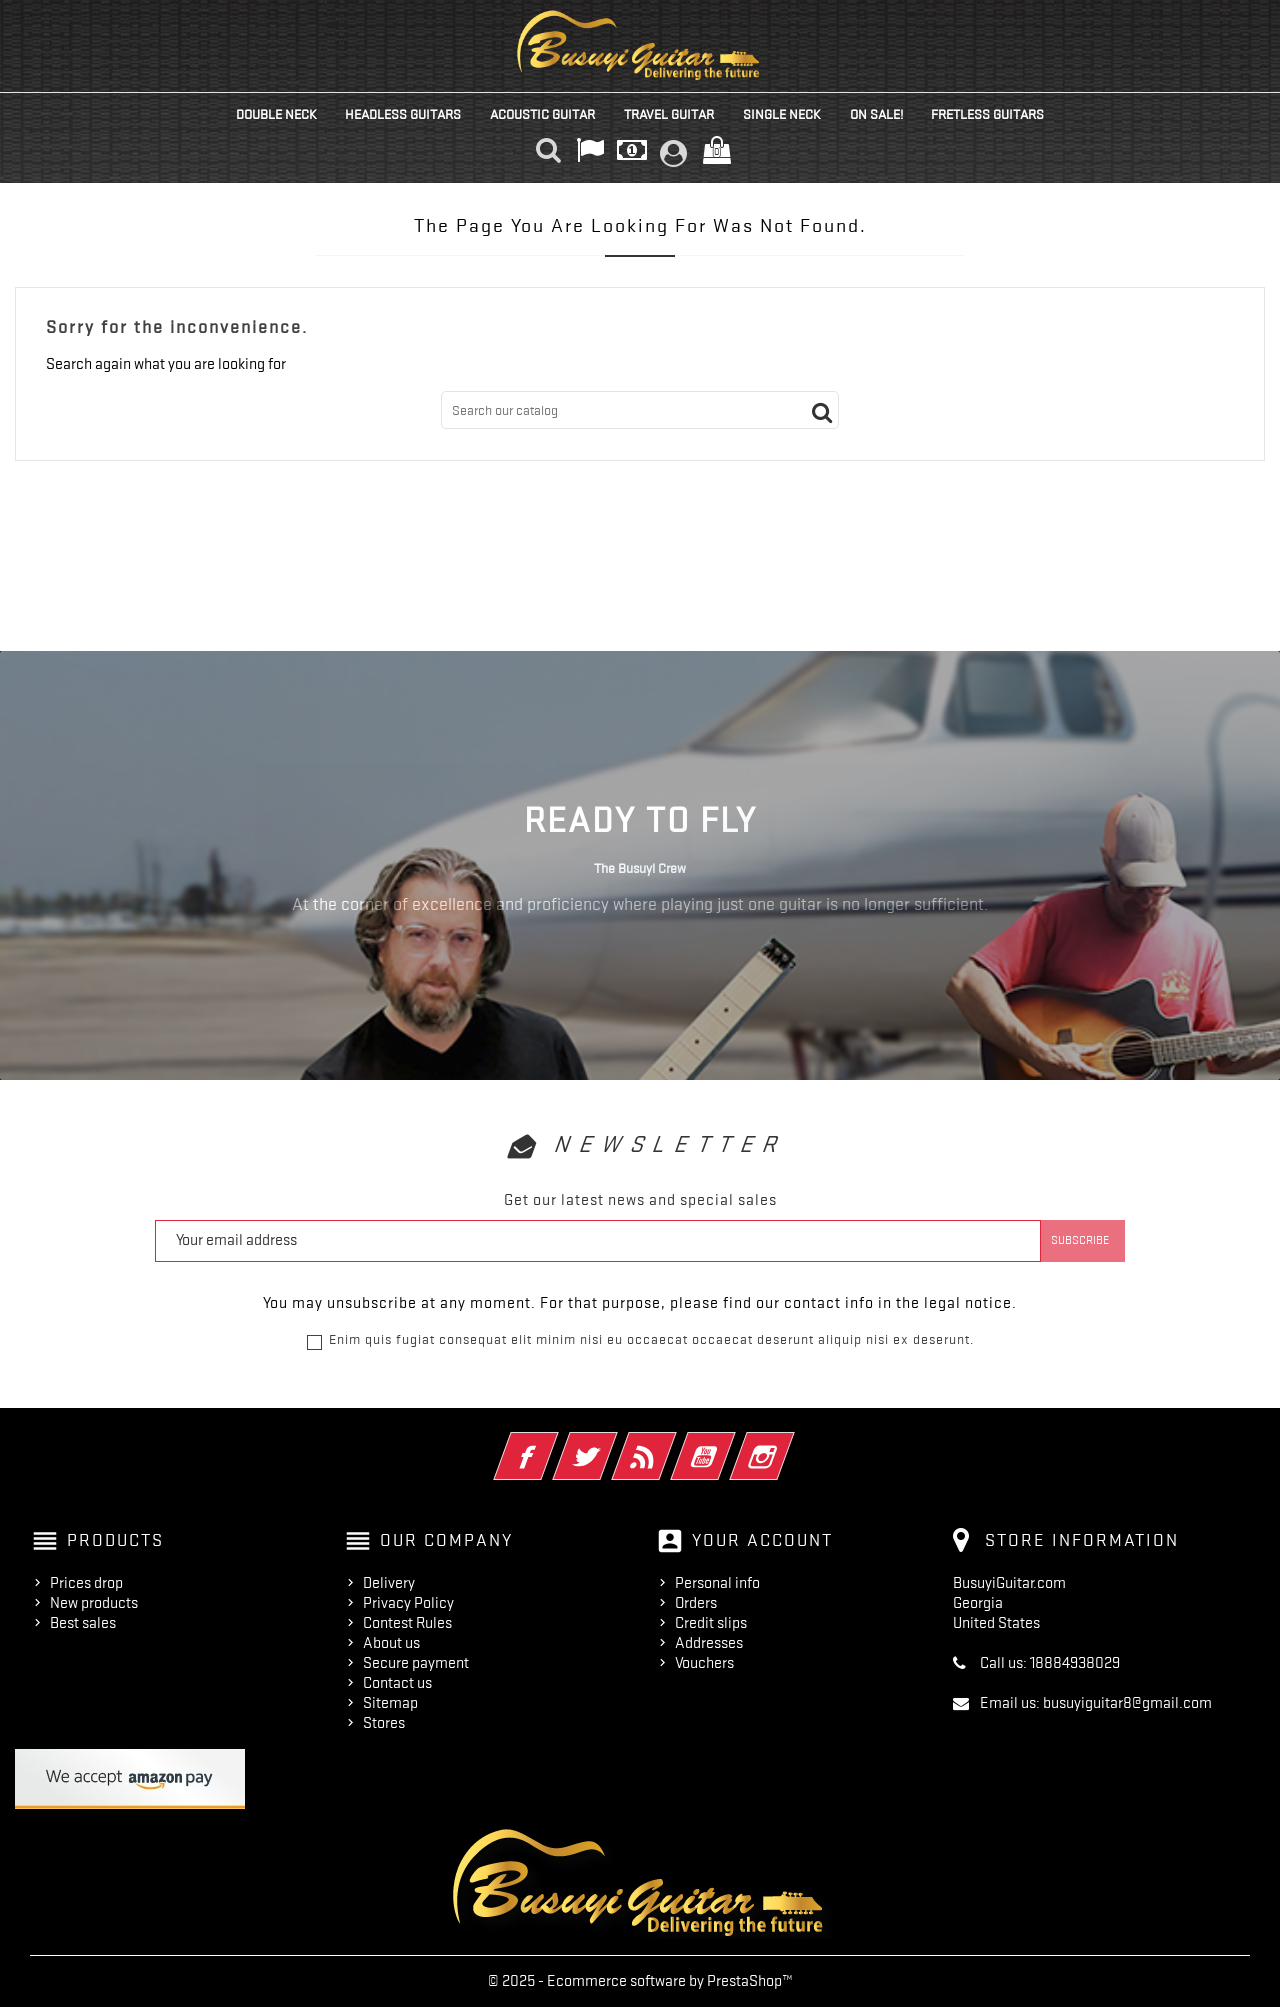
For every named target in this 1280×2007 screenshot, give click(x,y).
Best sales (83, 1623)
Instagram (789, 1443)
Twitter (612, 1443)
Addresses (709, 1643)
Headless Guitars (403, 114)
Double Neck (276, 114)
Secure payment (416, 1663)
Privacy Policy (408, 1603)
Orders (696, 1603)
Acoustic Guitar (542, 114)
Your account (762, 1540)
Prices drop (86, 1583)
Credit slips (711, 1623)
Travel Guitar (669, 114)
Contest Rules (407, 1623)
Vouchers (704, 1663)
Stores (384, 1723)
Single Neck (782, 114)
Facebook (553, 1443)
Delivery (389, 1583)
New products (94, 1603)
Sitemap (390, 1703)
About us (391, 1643)
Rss (671, 1443)
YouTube (730, 1443)
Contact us (397, 1683)
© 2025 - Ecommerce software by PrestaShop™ (640, 1981)
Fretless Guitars (987, 114)
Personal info (717, 1583)
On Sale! (876, 114)
